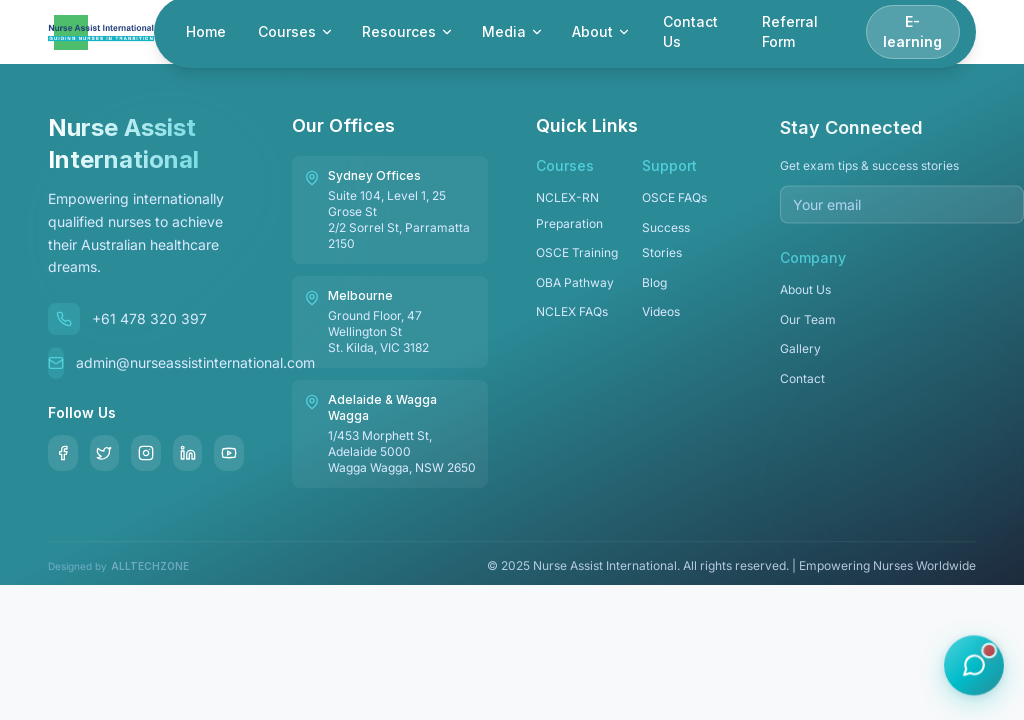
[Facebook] (63, 453)
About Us (805, 298)
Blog (654, 288)
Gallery (800, 357)
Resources (408, 31)
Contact (802, 387)
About (601, 31)
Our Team (808, 328)
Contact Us (690, 31)
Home (206, 31)
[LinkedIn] (188, 453)
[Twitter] (105, 453)
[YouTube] (229, 453)
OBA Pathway (575, 288)
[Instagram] (146, 453)
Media (513, 31)
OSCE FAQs (674, 203)
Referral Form (790, 31)
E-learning (912, 31)
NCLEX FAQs (572, 317)
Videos (661, 317)
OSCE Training (577, 258)
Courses (296, 31)
